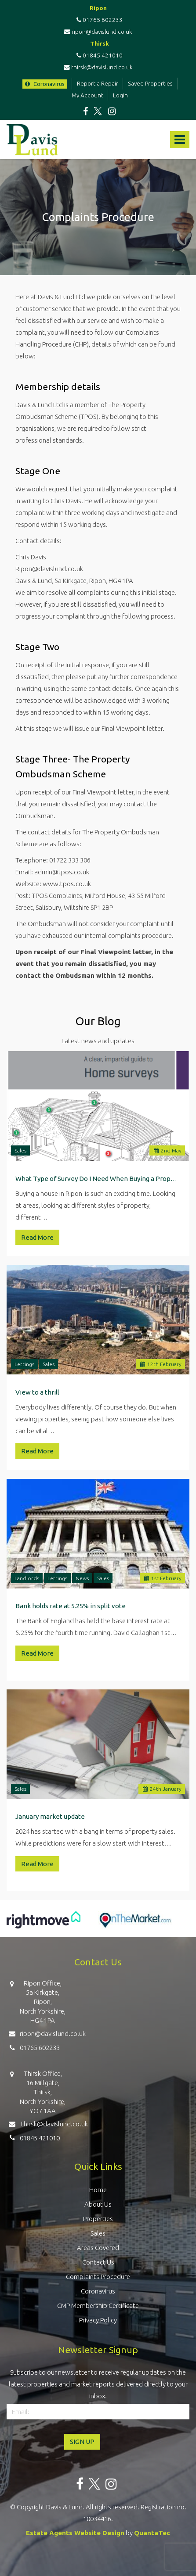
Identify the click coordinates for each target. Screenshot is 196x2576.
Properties (98, 2218)
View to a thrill (37, 1392)
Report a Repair (97, 83)
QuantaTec (152, 2533)
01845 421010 (98, 55)
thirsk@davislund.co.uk (98, 67)
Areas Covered (98, 2247)
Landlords (27, 1578)
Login (120, 95)
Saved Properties (150, 83)
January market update (50, 1816)
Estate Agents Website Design (75, 2533)
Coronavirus (45, 84)
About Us (98, 2204)
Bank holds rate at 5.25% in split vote (70, 1606)
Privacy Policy (98, 2320)
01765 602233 (98, 19)
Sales (20, 1150)
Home (98, 2189)
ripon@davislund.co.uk (98, 31)
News (82, 1578)
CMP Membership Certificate (98, 2305)
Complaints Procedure (98, 2276)
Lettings (24, 1364)
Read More (37, 1237)
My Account (87, 95)
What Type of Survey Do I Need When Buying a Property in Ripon (98, 1178)
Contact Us (98, 2262)
